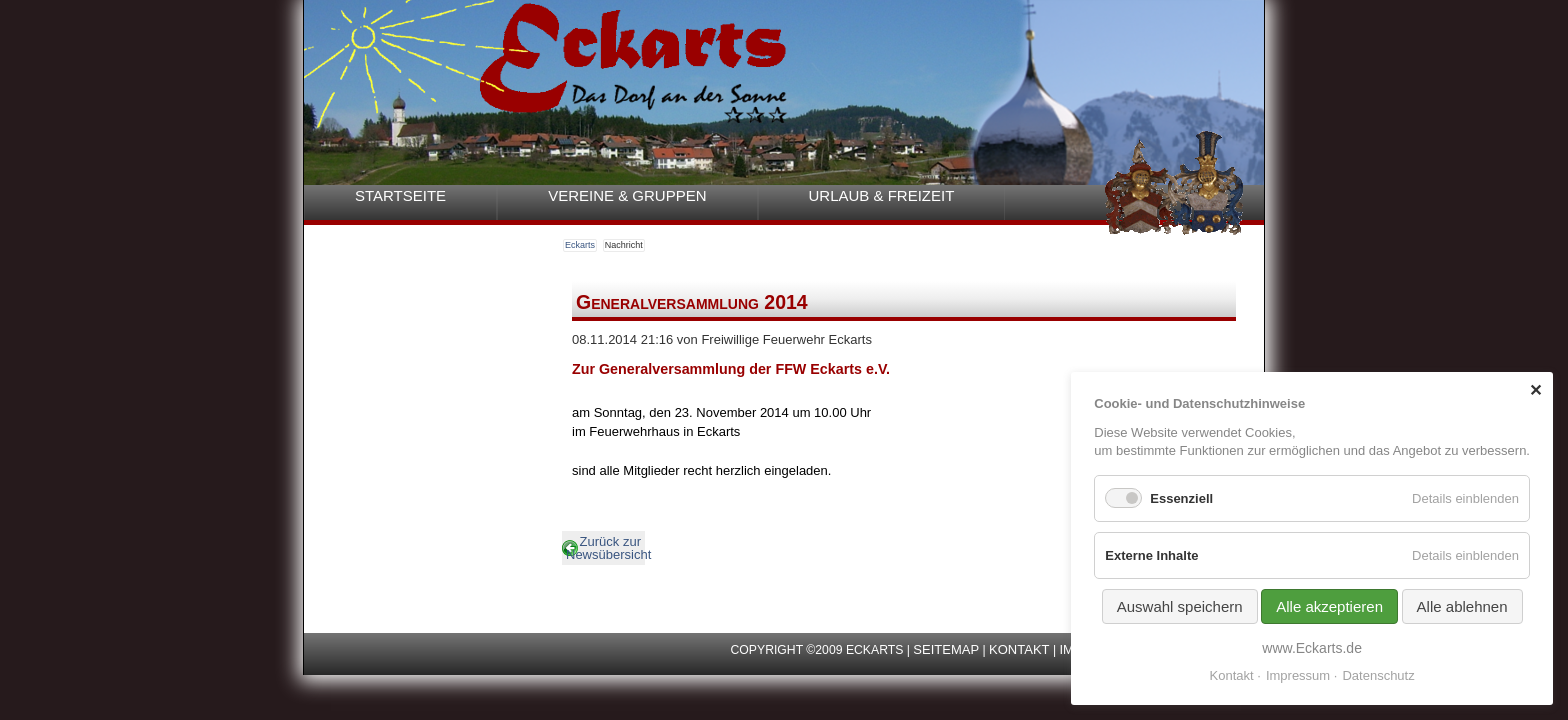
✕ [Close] (1535, 390)
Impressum (1298, 675)
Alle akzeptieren (1329, 606)
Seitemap (946, 649)
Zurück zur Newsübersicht (605, 548)
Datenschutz (1378, 675)
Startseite (400, 195)
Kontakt (1019, 649)
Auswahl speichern (1180, 606)
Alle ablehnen (1462, 606)
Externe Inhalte (1151, 555)
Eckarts (580, 245)
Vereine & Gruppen (627, 195)
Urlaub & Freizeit (882, 195)
